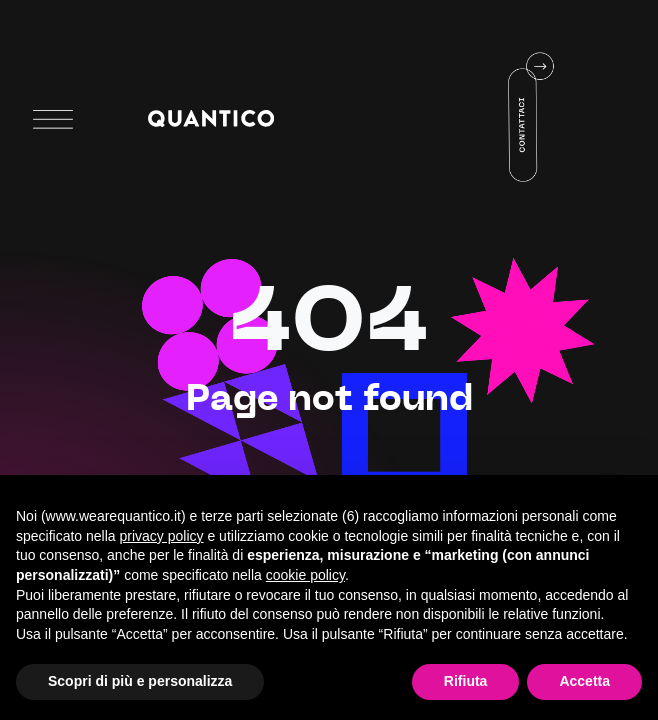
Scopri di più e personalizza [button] (140, 681)
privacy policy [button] (162, 536)
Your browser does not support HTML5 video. (481, 117)
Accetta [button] (584, 681)
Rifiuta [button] (466, 681)
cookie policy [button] (305, 575)
